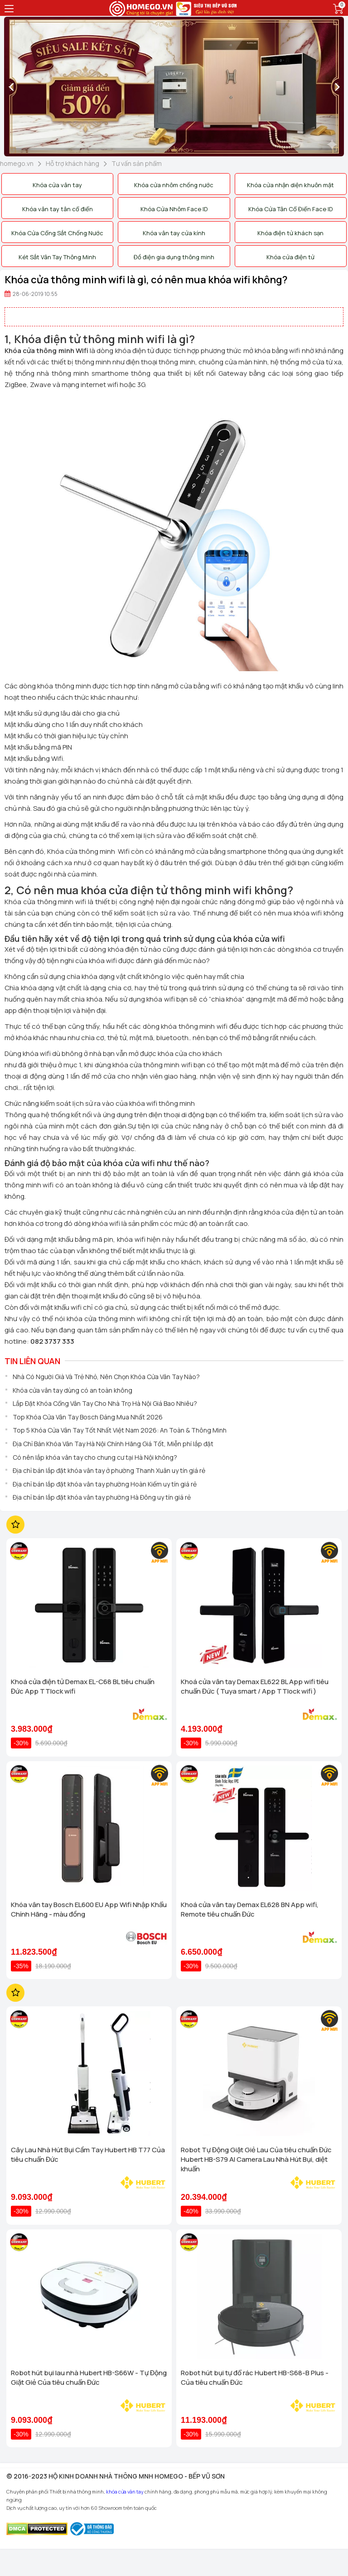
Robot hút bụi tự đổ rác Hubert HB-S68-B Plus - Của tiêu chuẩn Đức (255, 2377)
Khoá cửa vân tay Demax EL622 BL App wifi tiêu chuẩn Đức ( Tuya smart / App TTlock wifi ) (255, 1686)
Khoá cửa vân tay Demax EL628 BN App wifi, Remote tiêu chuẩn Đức (250, 1909)
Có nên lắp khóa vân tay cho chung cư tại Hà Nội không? (95, 1457)
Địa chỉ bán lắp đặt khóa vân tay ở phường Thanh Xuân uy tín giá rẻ (109, 1470)
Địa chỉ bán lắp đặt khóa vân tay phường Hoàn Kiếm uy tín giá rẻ (105, 1484)
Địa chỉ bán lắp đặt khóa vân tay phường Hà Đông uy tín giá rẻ (102, 1497)
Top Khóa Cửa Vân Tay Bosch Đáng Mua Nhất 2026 (88, 1417)
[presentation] (11, 86)
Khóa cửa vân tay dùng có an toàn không (72, 1390)
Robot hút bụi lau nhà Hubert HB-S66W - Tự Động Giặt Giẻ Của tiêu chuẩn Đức (89, 2377)
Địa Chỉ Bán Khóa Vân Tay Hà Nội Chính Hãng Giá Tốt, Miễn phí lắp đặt (113, 1443)
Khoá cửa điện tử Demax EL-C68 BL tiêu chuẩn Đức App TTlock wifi (83, 1686)
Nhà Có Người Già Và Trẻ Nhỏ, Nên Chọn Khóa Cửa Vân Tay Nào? (106, 1376)
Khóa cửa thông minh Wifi (46, 350)
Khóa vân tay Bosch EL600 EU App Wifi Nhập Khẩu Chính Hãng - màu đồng (89, 1909)
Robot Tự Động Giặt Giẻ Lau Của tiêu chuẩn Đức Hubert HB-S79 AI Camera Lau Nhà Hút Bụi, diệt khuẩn (256, 2159)
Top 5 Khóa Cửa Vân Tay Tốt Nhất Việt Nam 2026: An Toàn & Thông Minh (120, 1430)
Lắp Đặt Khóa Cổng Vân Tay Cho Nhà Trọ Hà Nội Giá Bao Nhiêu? (105, 1403)
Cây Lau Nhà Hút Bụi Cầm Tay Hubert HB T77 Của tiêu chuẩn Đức (88, 2154)
